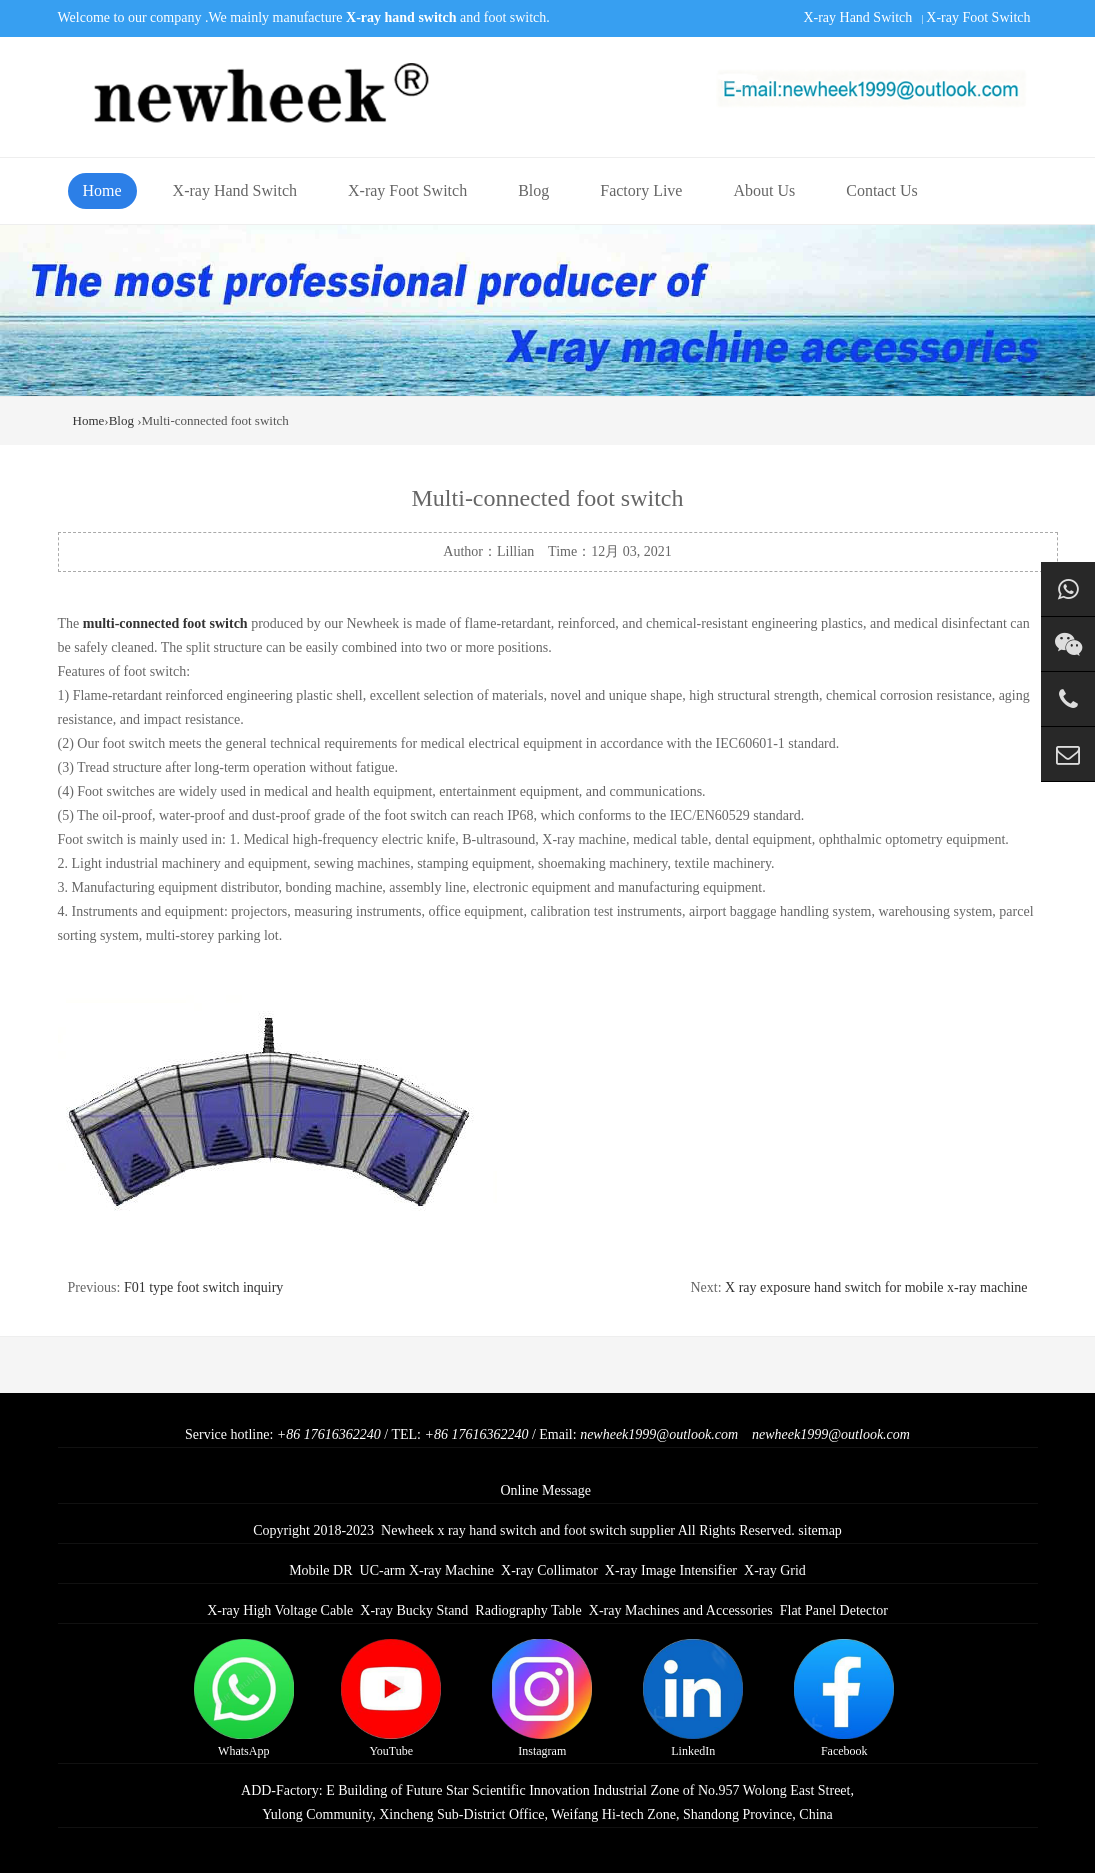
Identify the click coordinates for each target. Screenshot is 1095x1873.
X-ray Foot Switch (978, 17)
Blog (533, 190)
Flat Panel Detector (834, 1610)
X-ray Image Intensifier (671, 1570)
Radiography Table (528, 1610)
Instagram (542, 1698)
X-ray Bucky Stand (414, 1610)
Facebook (844, 1698)
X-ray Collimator (549, 1570)
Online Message (545, 1490)
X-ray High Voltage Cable (280, 1610)
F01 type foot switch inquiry (203, 1287)
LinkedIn (693, 1698)
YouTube (391, 1698)
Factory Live (641, 190)
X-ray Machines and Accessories (681, 1610)
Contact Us (882, 190)
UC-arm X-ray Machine (427, 1570)
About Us (764, 190)
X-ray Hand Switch (857, 17)
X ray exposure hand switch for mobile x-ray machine (876, 1287)
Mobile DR (320, 1570)
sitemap (820, 1530)
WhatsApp (244, 1698)
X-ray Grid (775, 1570)
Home (102, 190)
